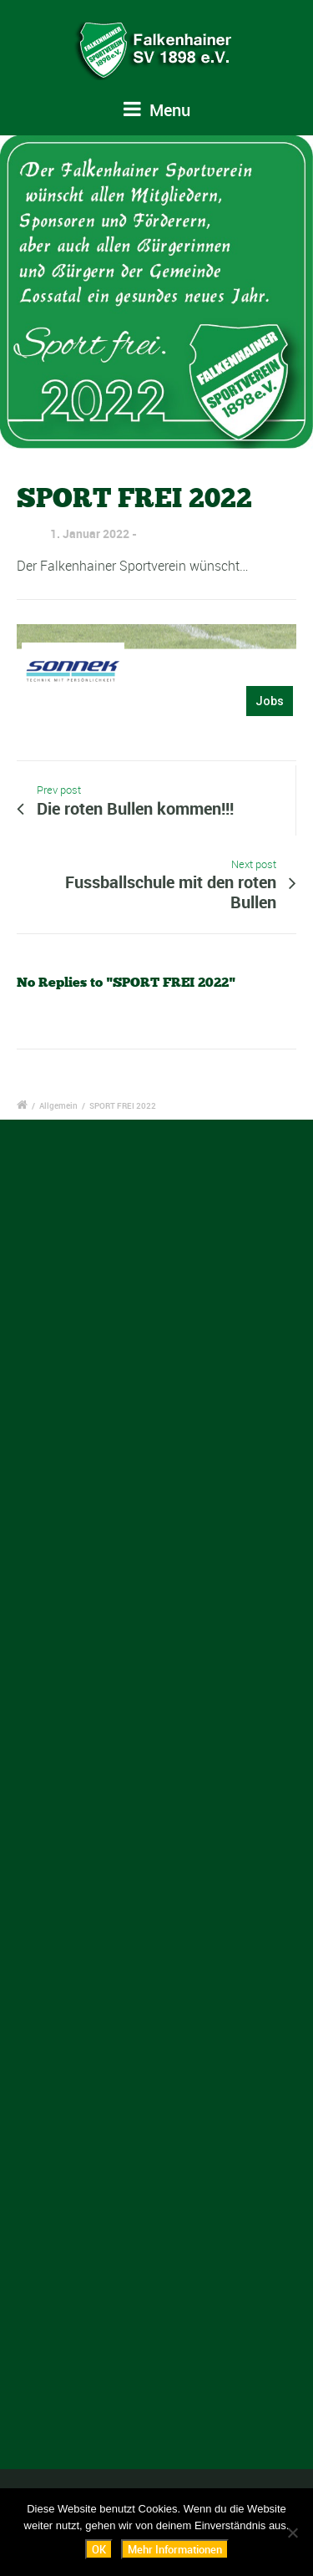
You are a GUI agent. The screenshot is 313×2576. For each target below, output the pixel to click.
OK (99, 2549)
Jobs (269, 701)
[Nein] (292, 2532)
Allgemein (58, 1105)
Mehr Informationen (175, 2549)
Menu (157, 110)
